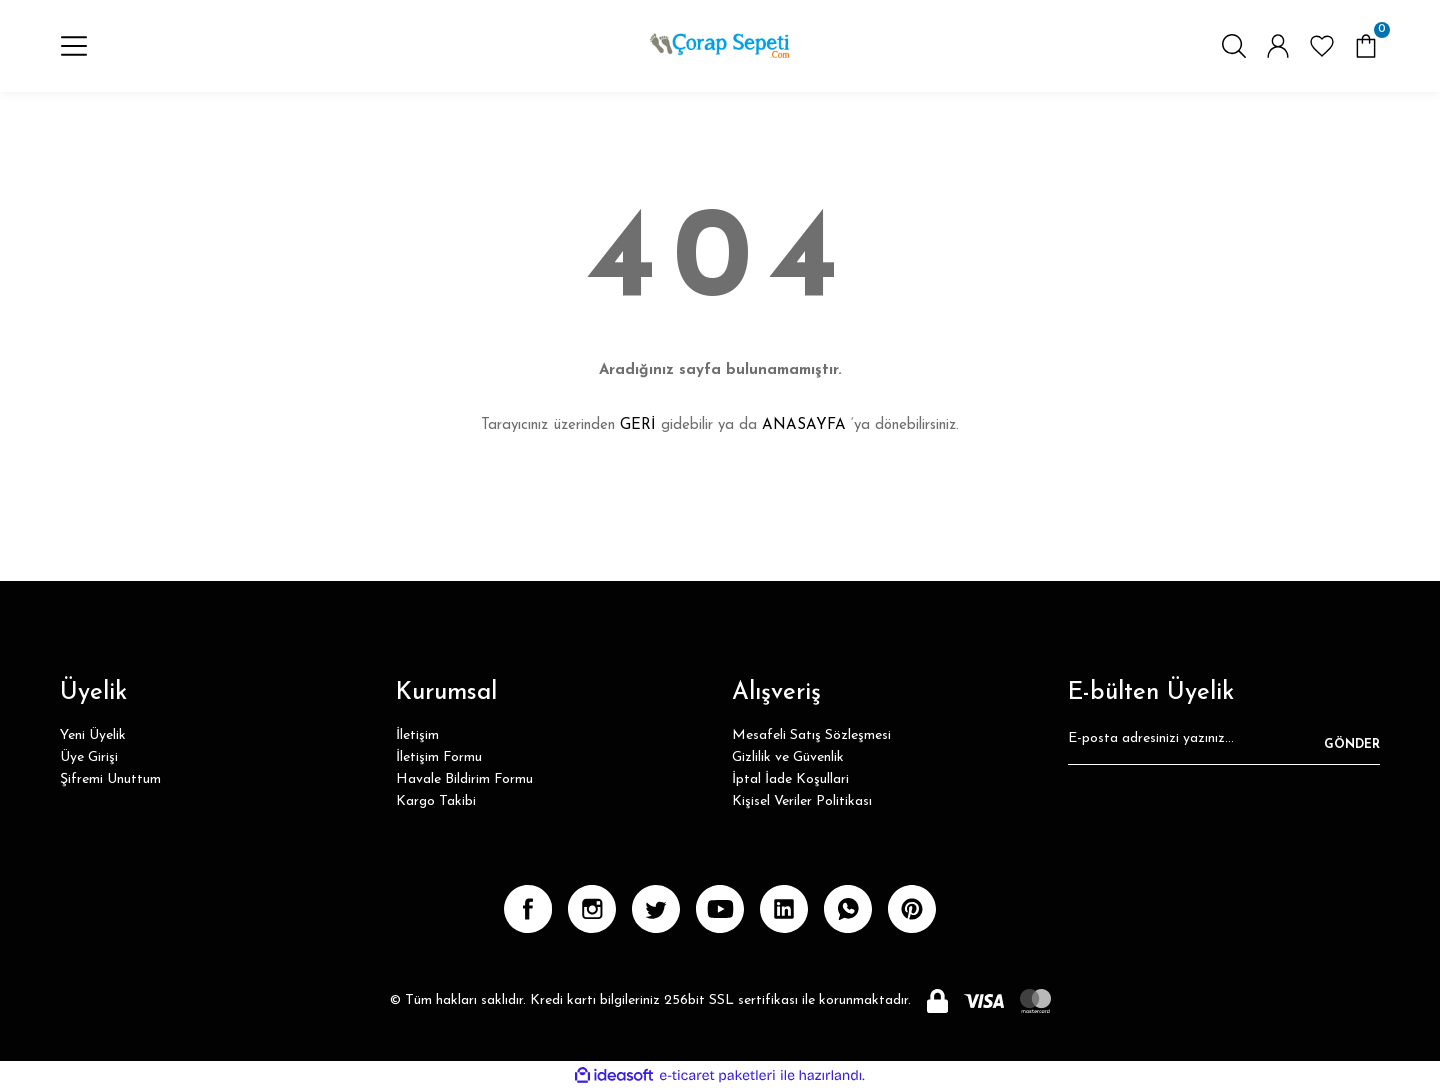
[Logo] (720, 46)
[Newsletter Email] (1224, 745)
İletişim (417, 735)
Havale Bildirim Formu (464, 779)
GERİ (638, 425)
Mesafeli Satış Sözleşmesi (811, 735)
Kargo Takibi (436, 801)
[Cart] (1366, 46)
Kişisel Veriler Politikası (802, 801)
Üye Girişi (89, 757)
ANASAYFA (804, 425)
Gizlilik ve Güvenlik (788, 757)
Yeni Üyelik (93, 735)
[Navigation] (74, 46)
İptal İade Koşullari (790, 779)
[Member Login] (1278, 46)
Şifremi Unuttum (110, 779)
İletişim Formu (439, 757)
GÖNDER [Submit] (1352, 745)
